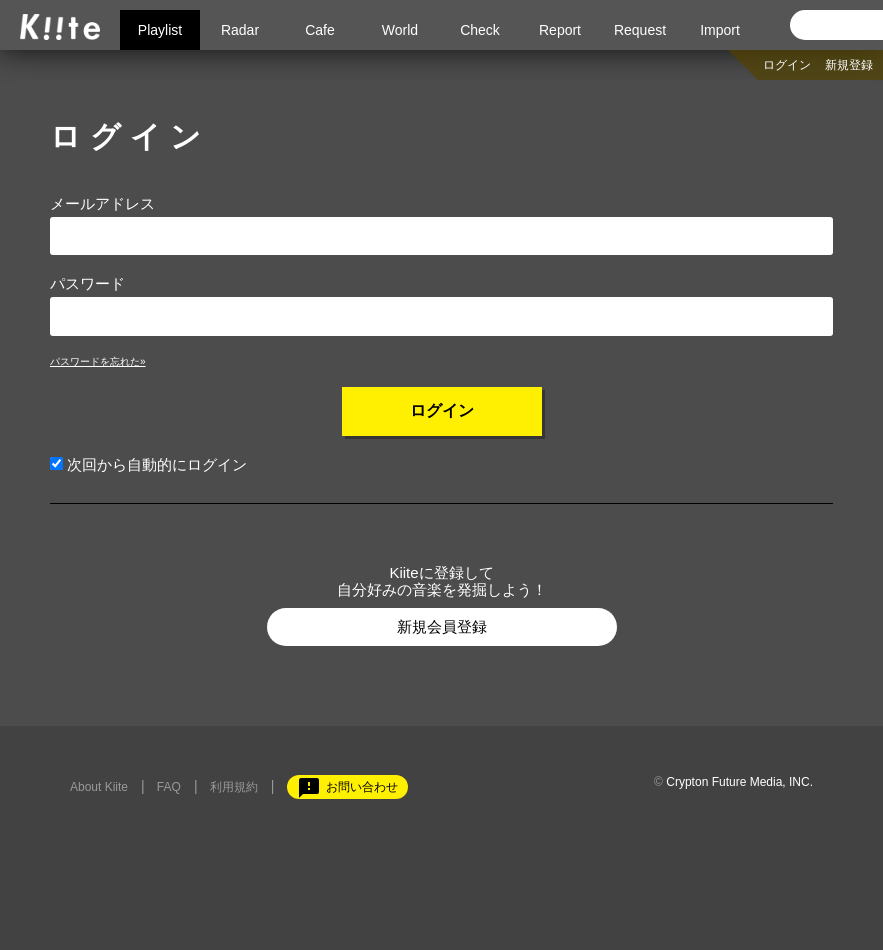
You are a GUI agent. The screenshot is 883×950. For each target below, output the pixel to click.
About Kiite (99, 787)
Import (720, 30)
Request (640, 30)
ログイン (787, 65)
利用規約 (234, 787)
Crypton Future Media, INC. (739, 782)
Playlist (160, 30)
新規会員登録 (442, 626)
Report (560, 30)
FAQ (169, 787)
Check (480, 30)
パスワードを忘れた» (98, 361)
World (400, 30)
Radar (240, 30)
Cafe (320, 30)
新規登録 (849, 65)
